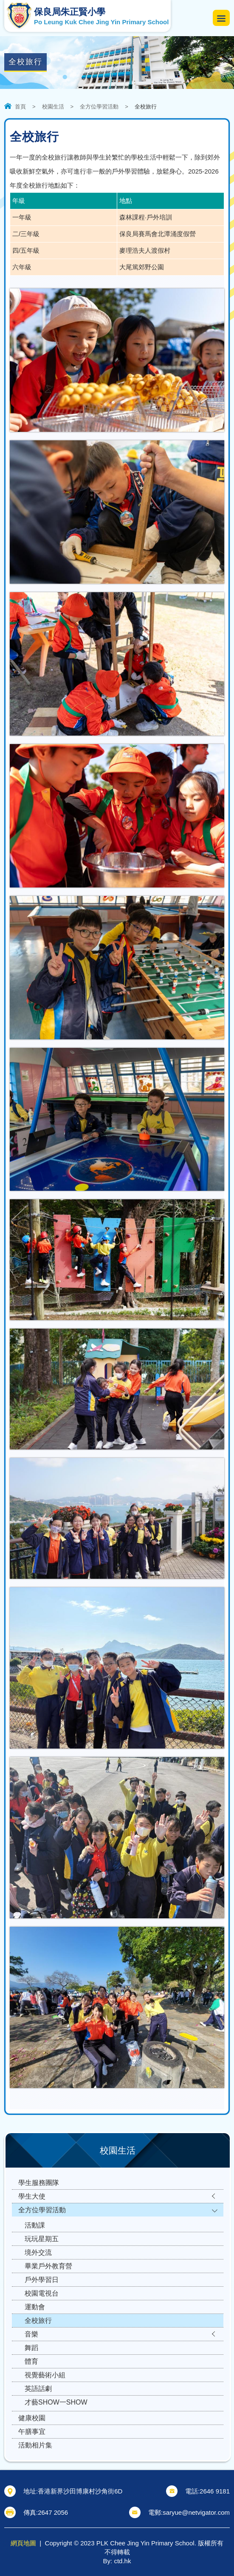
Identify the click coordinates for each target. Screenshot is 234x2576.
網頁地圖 (23, 2543)
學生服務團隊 (38, 2182)
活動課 (35, 2225)
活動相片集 (35, 2445)
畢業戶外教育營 (48, 2266)
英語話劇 (38, 2388)
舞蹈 (31, 2347)
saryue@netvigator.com (196, 2512)
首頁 (20, 106)
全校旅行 (38, 2320)
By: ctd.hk (117, 2561)
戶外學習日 (42, 2279)
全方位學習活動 (99, 106)
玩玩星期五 (42, 2238)
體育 (31, 2361)
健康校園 (31, 2418)
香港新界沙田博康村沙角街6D (80, 2491)
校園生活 (53, 106)
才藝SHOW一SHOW (56, 2402)
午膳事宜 (31, 2431)
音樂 (31, 2334)
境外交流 (38, 2252)
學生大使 (31, 2196)
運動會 (35, 2307)
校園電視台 (42, 2293)
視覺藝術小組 (45, 2375)
